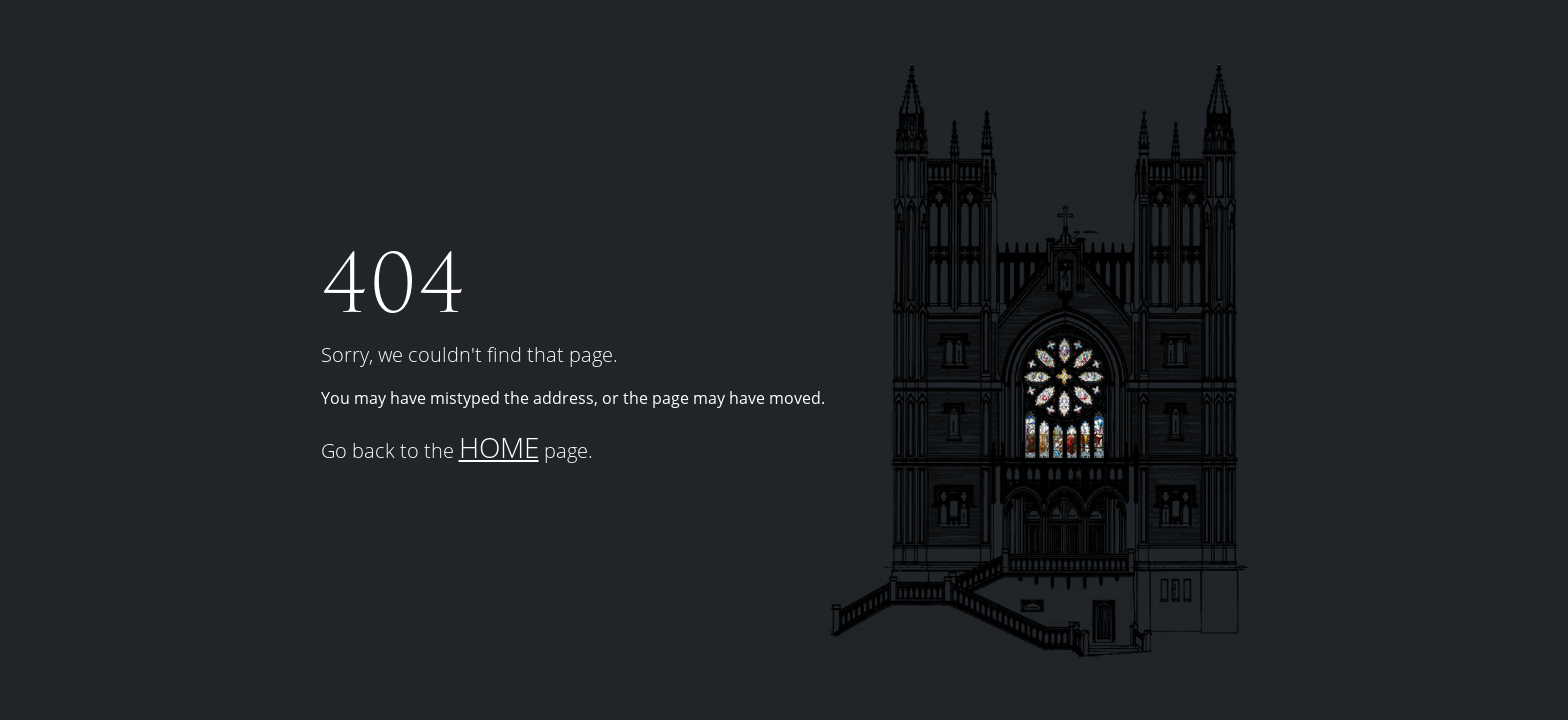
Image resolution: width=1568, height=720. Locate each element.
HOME (499, 447)
